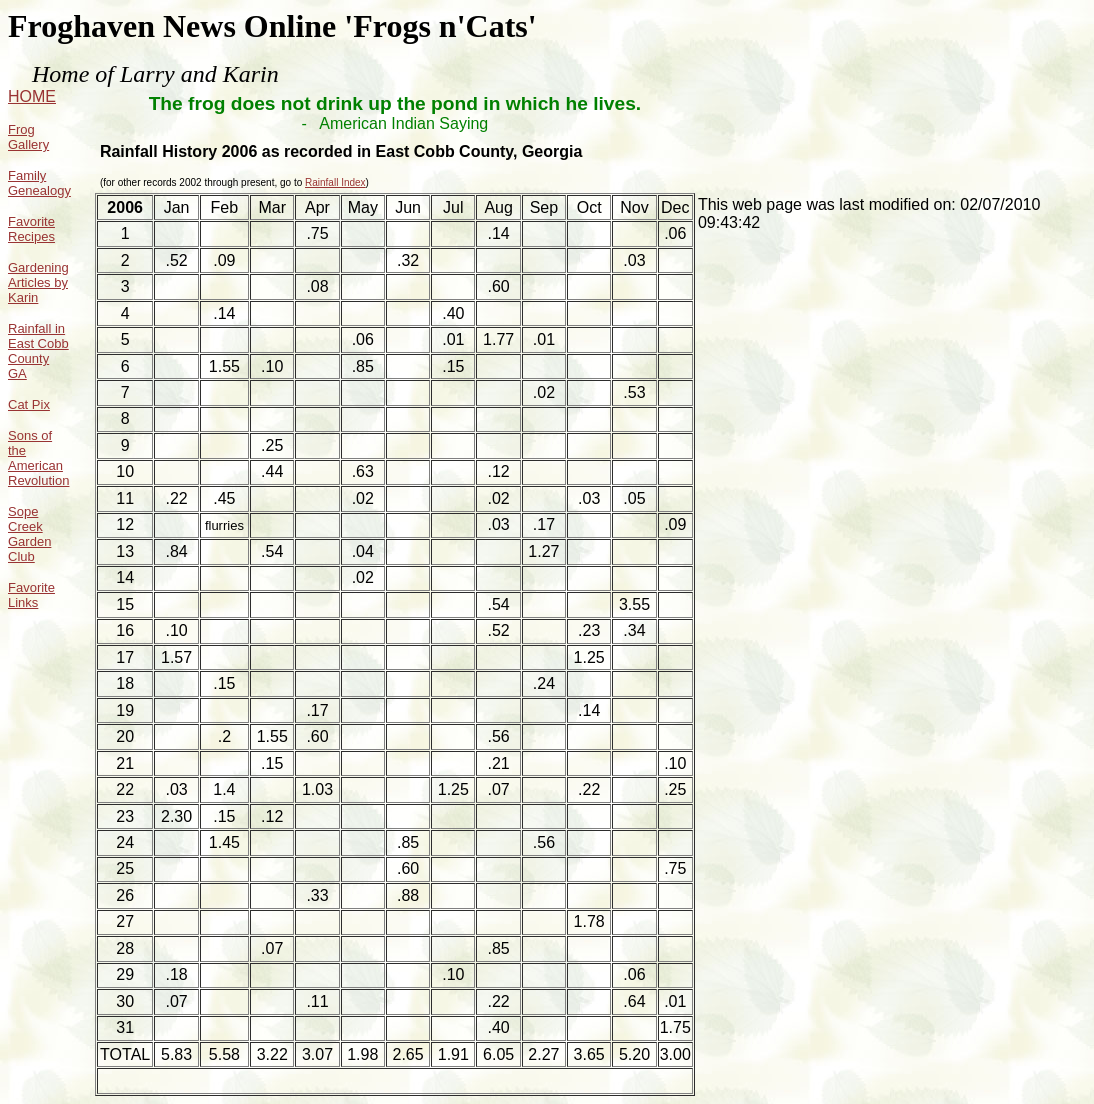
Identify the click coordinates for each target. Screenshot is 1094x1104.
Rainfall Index (335, 182)
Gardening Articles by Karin (38, 282)
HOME (32, 96)
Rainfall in (36, 328)
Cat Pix (29, 404)
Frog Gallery (28, 137)
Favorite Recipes (31, 229)
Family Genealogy (39, 183)
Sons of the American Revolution (38, 458)
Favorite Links (31, 595)
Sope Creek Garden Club (29, 534)
